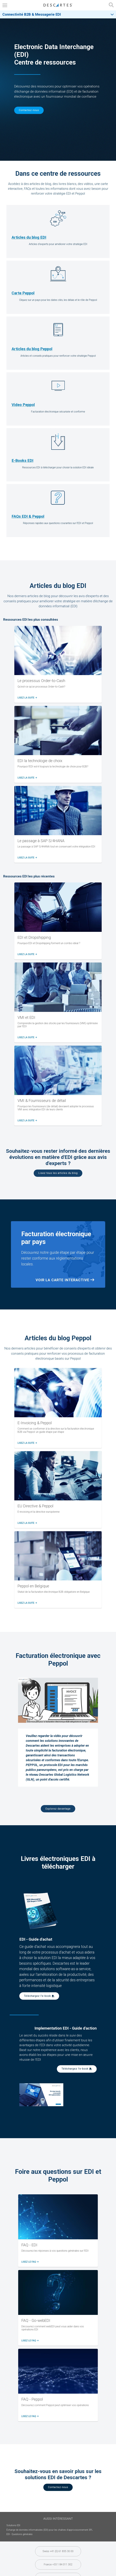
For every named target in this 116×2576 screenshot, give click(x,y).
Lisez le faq (29, 2340)
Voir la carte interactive (62, 1280)
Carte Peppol (23, 293)
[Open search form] (111, 5)
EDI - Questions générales (19, 2534)
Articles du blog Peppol (32, 349)
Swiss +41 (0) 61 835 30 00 (58, 2551)
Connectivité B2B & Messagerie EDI (31, 14)
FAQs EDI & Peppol (28, 516)
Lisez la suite (27, 698)
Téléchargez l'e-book (37, 1995)
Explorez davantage (58, 1808)
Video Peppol (23, 404)
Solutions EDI (13, 2525)
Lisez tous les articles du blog (58, 1173)
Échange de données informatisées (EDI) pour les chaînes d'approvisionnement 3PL (49, 2530)
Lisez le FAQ (29, 2262)
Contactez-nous (29, 110)
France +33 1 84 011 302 (58, 2564)
